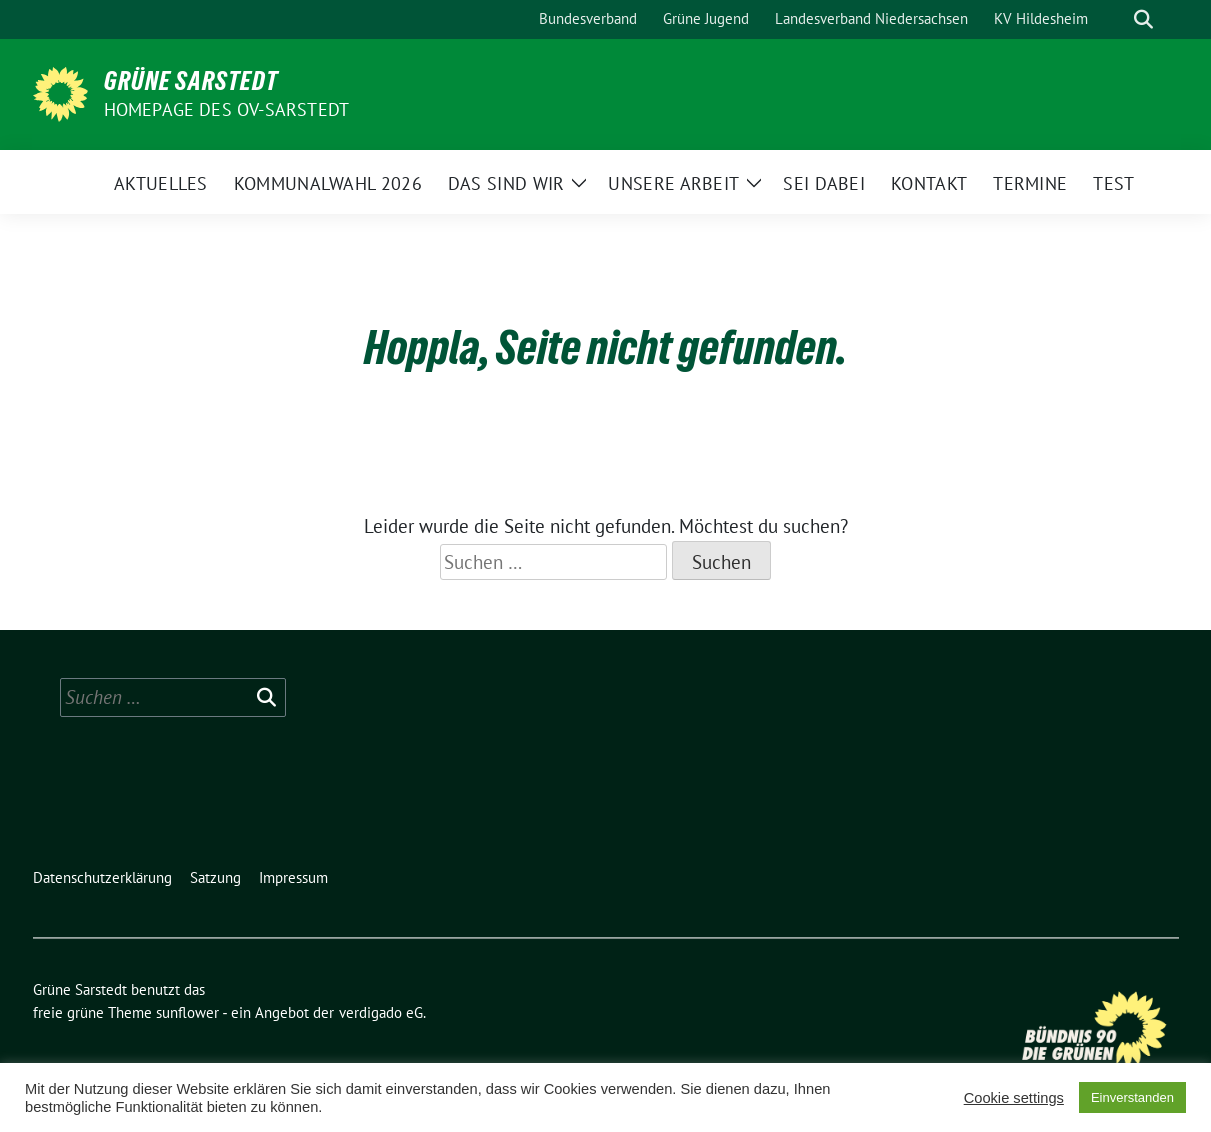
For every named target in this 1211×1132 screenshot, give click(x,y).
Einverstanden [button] (1132, 1097)
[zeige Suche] (1143, 19)
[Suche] (1115, 19)
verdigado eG (381, 1012)
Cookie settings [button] (1014, 1098)
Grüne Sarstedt (191, 81)
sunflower (187, 1012)
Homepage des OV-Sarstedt (227, 109)
